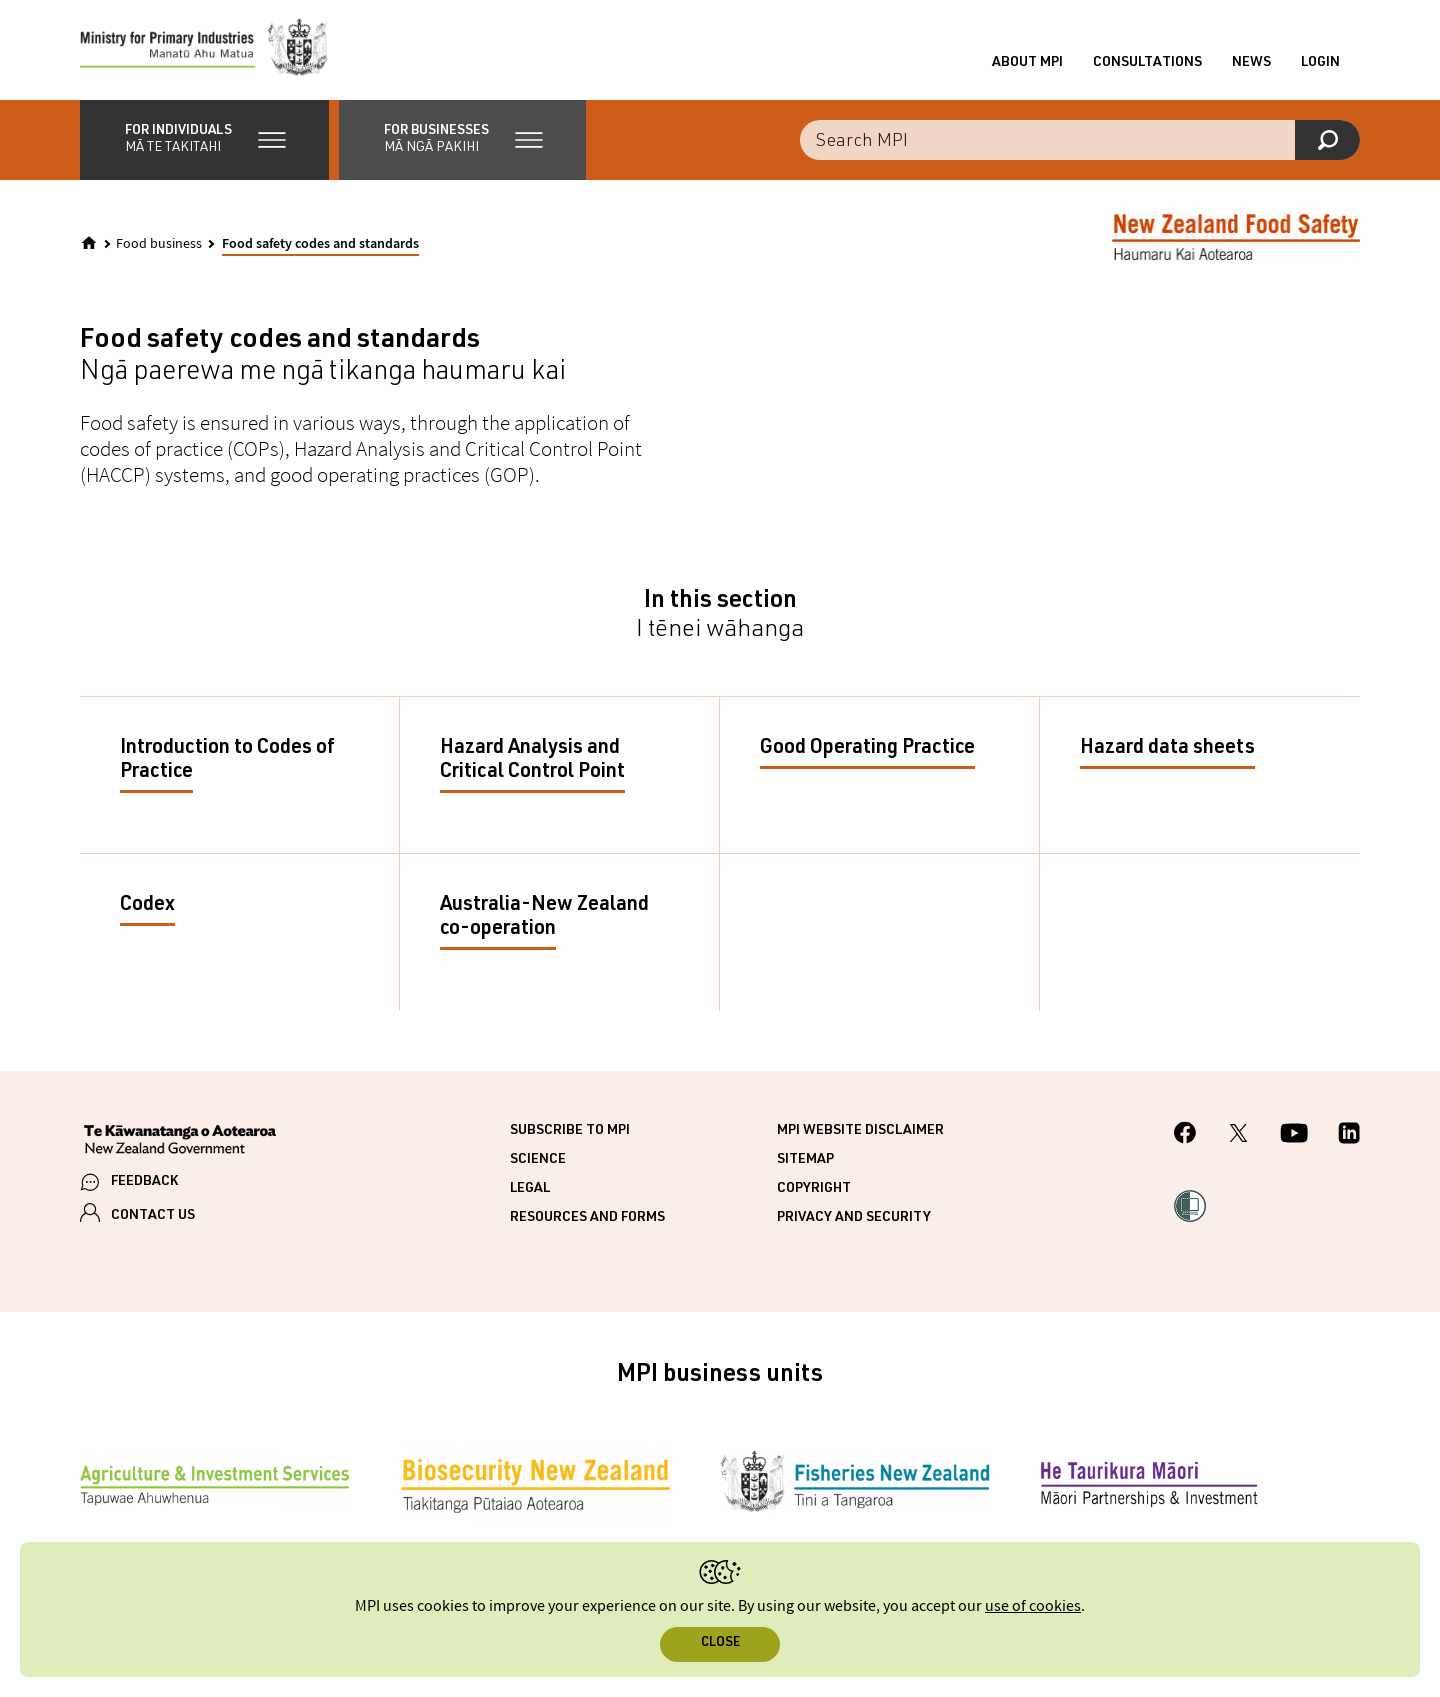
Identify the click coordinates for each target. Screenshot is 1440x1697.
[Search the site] (1080, 140)
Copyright (814, 1189)
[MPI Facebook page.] (1185, 1135)
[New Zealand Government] (180, 1142)
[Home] (89, 243)
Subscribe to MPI (570, 1131)
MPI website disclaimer (860, 1131)
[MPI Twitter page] (1238, 1136)
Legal (530, 1189)
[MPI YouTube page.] (1294, 1136)
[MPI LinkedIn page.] (1349, 1136)
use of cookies (1033, 1606)
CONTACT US (153, 1216)
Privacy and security (854, 1218)
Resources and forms (587, 1218)
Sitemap (805, 1160)
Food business (159, 244)
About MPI (1027, 63)
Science (538, 1160)
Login (1320, 63)
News (1251, 63)
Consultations (1147, 63)
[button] (204, 140)
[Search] (1327, 140)
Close (720, 1643)
